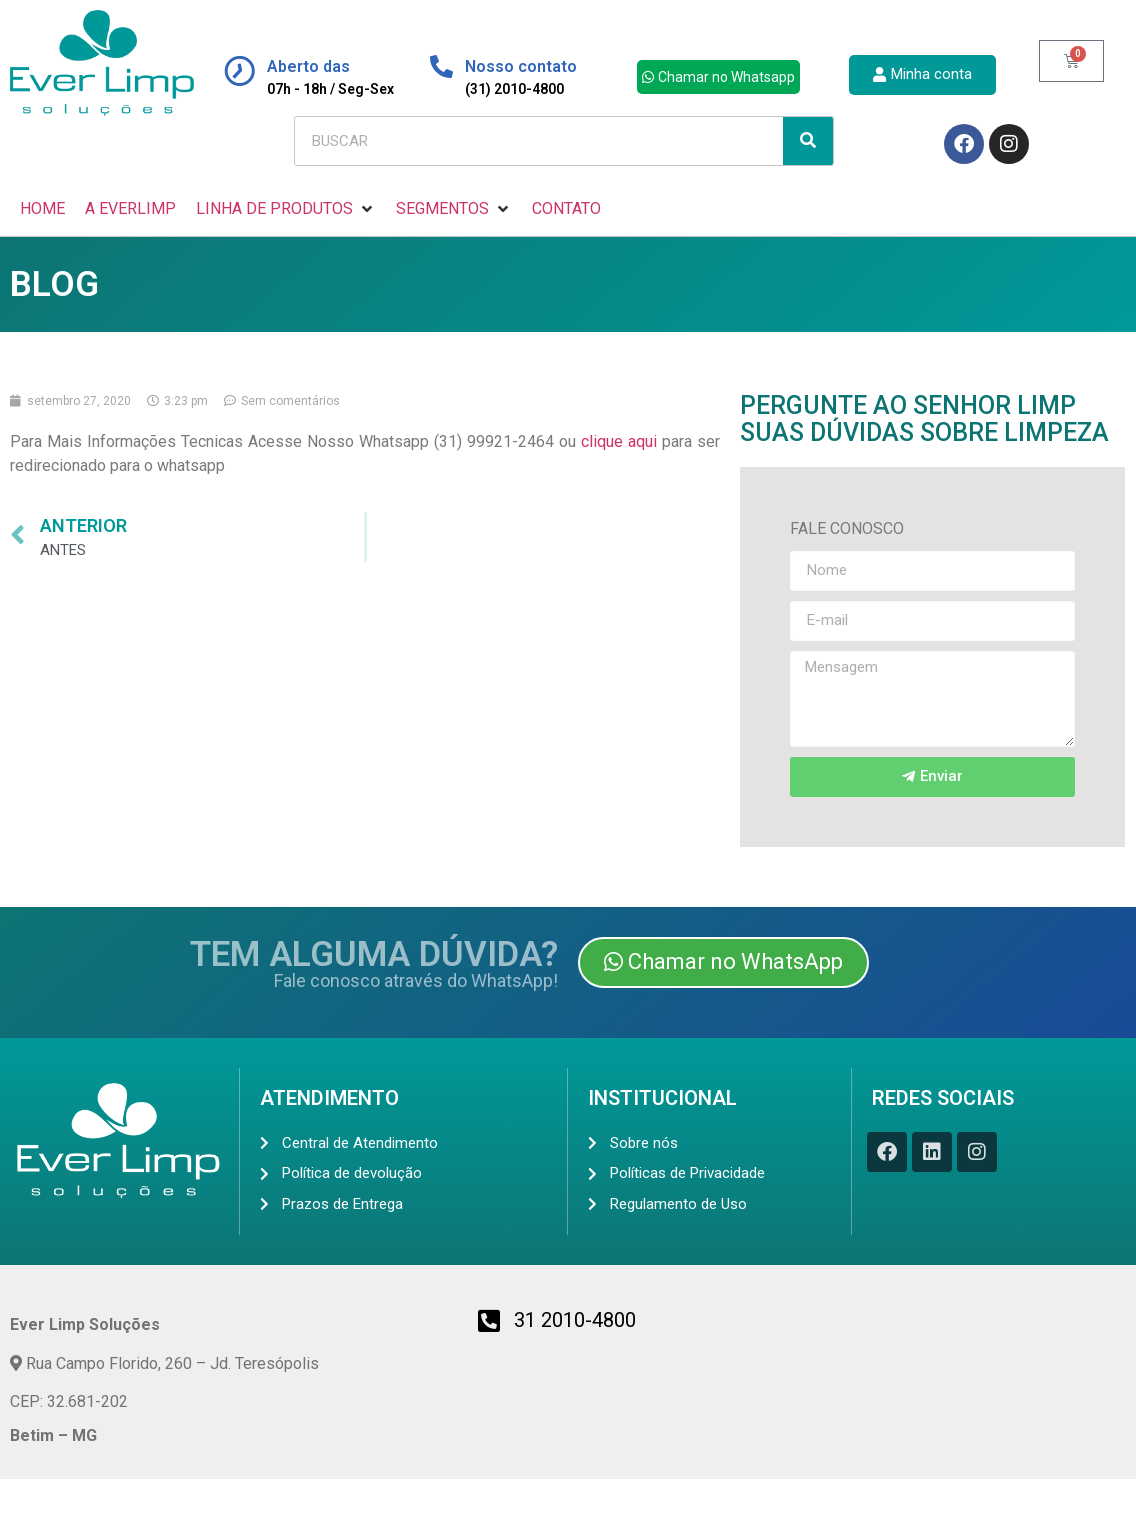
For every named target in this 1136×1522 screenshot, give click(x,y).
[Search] (808, 141)
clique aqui (619, 441)
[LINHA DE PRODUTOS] (286, 209)
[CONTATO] (566, 209)
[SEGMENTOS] (454, 209)
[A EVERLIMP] (130, 209)
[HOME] (42, 209)
